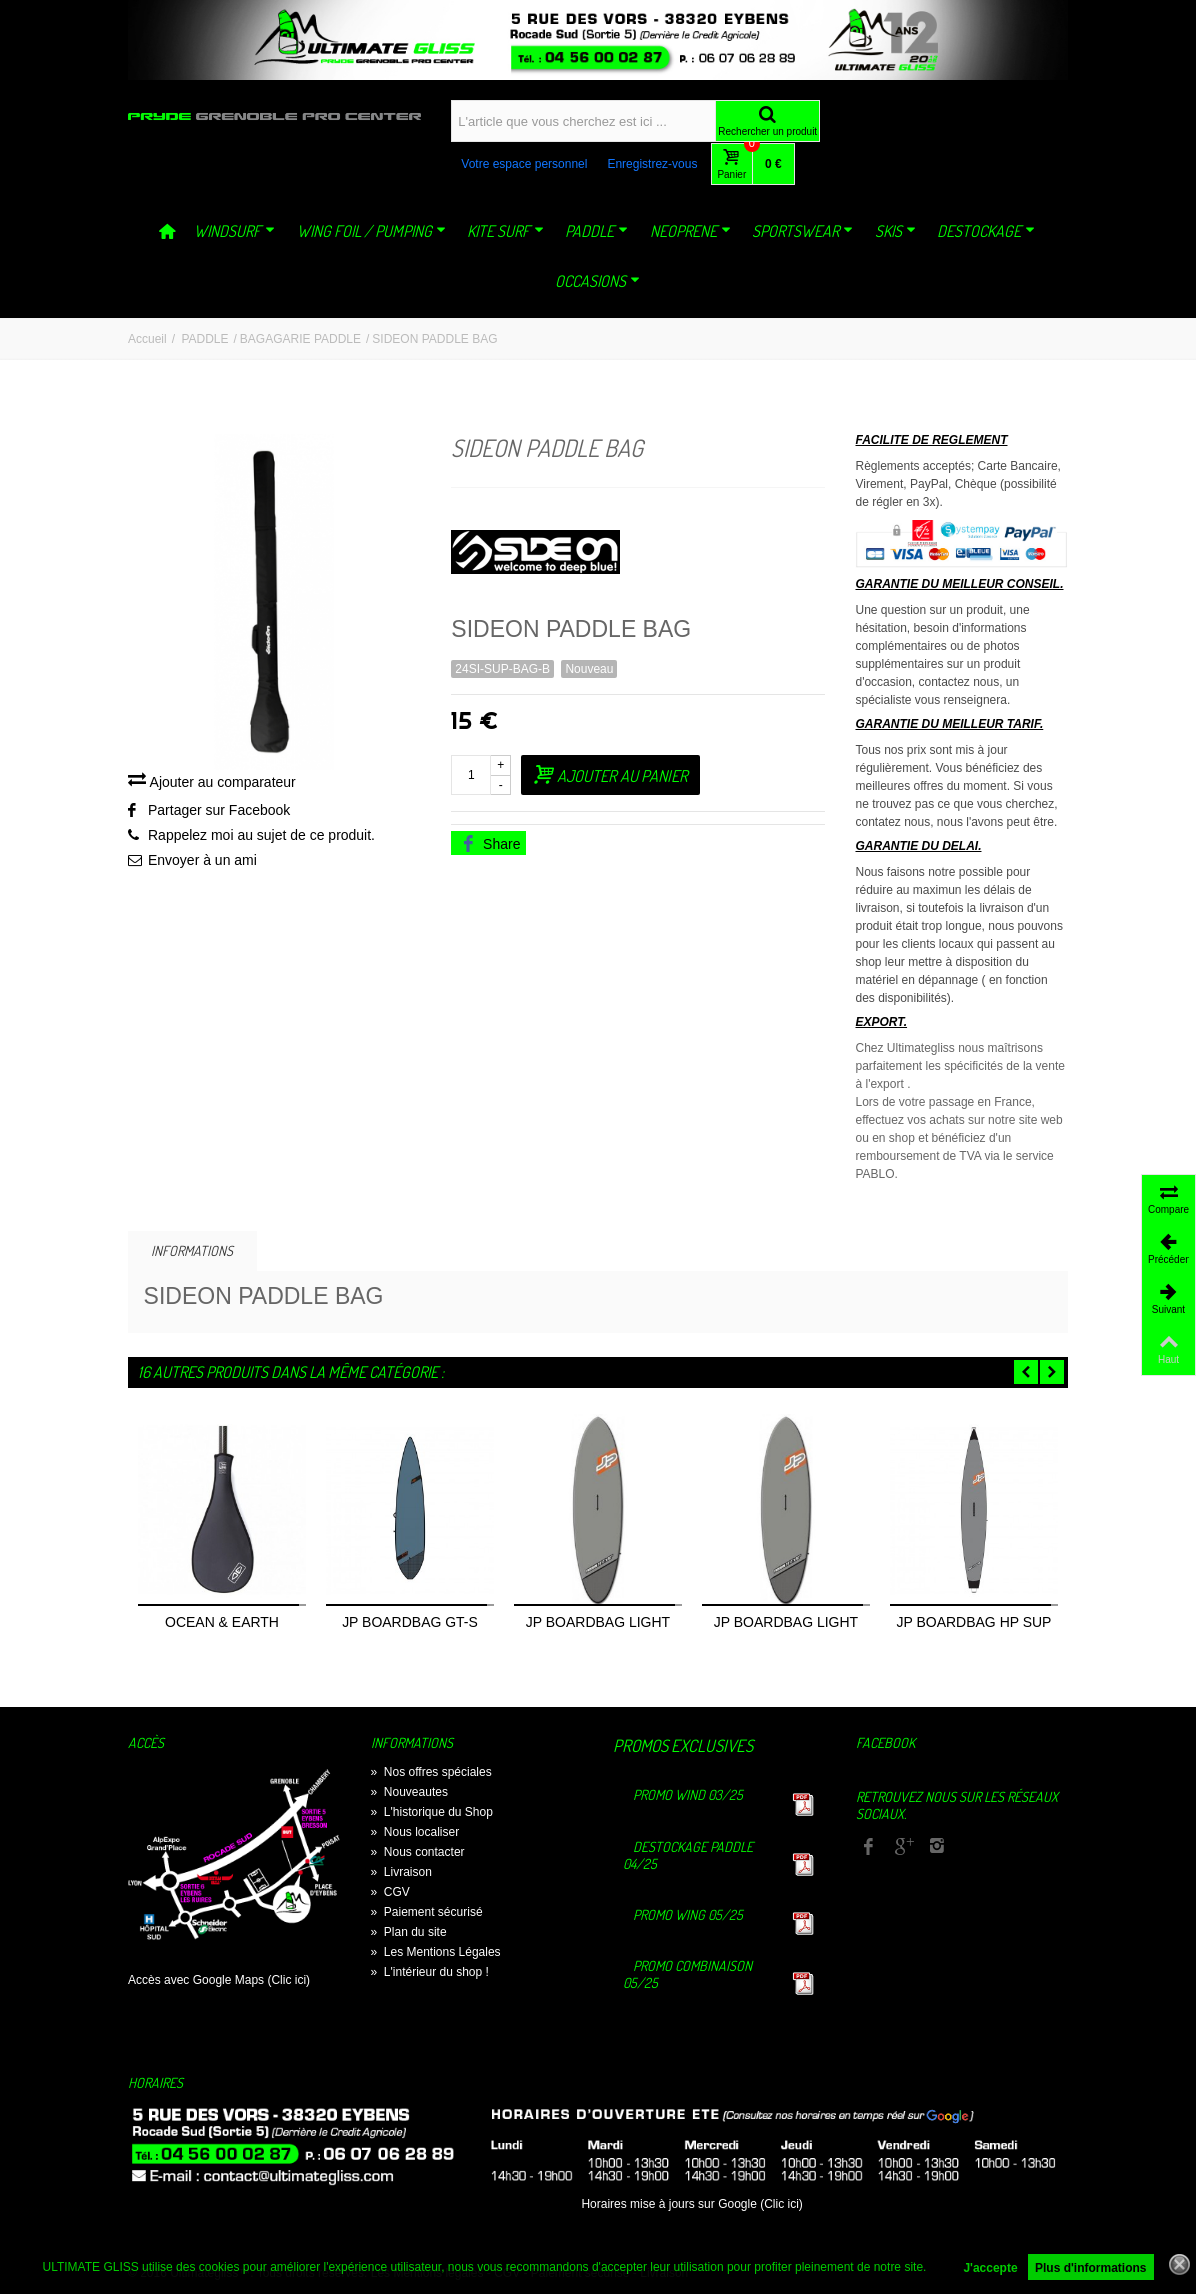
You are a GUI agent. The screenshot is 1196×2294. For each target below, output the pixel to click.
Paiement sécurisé (427, 1912)
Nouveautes (409, 1792)
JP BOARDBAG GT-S (410, 1622)
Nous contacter (418, 1852)
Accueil (147, 339)
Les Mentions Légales (436, 1952)
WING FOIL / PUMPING (371, 231)
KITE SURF (505, 231)
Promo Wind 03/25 (688, 1794)
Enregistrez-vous (652, 164)
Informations (192, 1250)
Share (490, 844)
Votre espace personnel (524, 164)
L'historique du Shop (432, 1812)
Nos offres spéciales (431, 1772)
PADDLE (596, 231)
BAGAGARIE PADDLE (300, 339)
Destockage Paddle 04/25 (688, 1855)
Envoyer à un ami (202, 860)
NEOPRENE (690, 231)
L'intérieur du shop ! (430, 1972)
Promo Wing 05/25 (688, 1914)
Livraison (401, 1872)
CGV (390, 1892)
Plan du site (409, 1932)
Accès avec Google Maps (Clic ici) (219, 1980)
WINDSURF (234, 231)
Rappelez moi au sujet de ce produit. (261, 835)
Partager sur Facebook (219, 810)
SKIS (895, 231)
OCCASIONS (597, 281)
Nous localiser (415, 1832)
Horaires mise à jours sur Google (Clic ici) (691, 2204)
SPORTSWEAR (802, 231)
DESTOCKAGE (986, 231)
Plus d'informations (1091, 2268)
